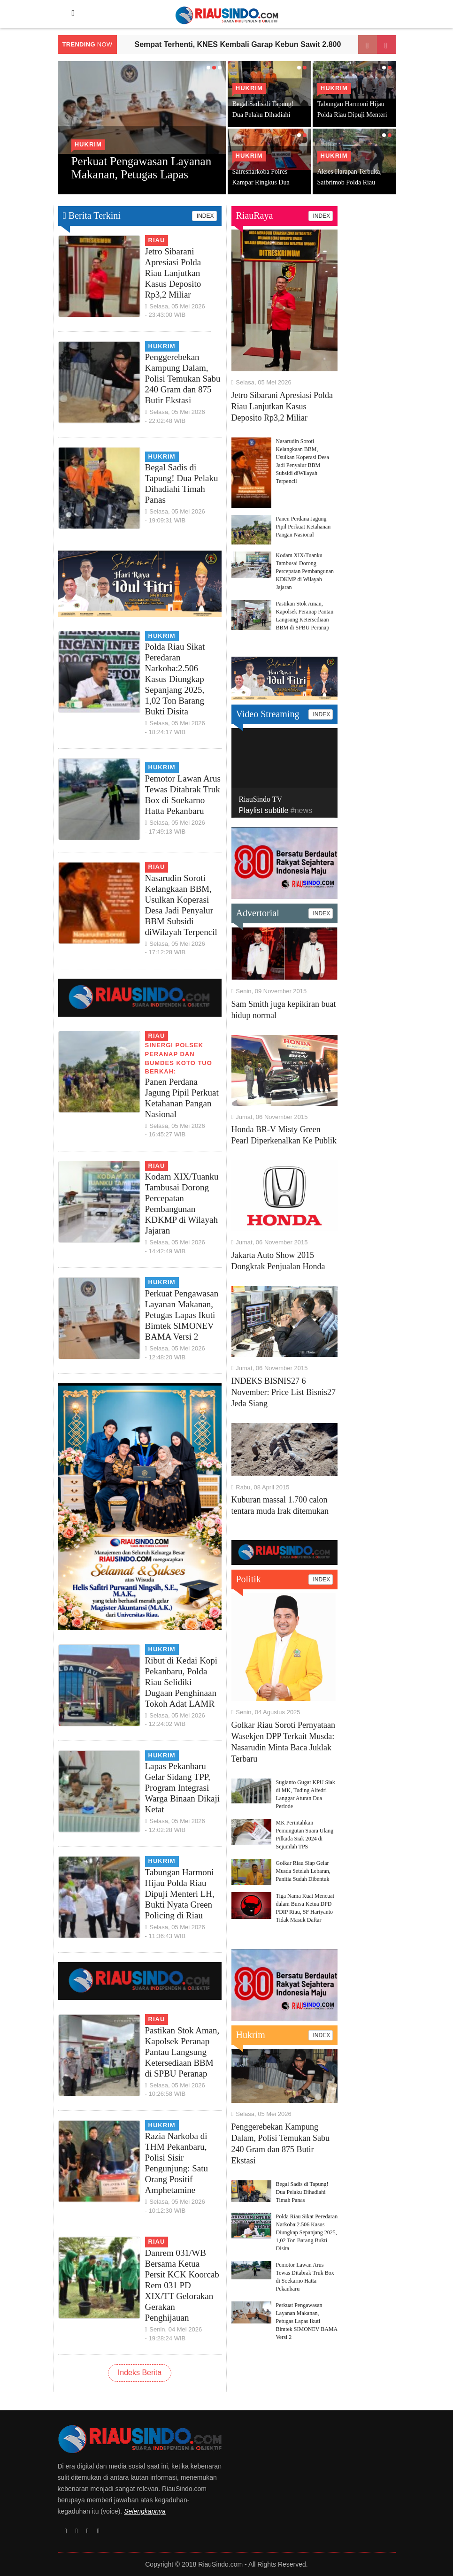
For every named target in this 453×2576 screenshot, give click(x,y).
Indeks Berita (139, 2373)
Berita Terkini (92, 215)
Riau (156, 240)
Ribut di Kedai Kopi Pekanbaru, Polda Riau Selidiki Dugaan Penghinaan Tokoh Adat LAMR (181, 1682)
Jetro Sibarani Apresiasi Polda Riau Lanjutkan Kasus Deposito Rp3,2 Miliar (173, 272)
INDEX (204, 216)
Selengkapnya (145, 2511)
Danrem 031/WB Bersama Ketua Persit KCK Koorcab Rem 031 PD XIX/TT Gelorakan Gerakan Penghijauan (182, 2285)
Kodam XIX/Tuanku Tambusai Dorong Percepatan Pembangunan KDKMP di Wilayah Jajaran (305, 571)
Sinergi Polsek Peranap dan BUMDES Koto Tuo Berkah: (178, 1058)
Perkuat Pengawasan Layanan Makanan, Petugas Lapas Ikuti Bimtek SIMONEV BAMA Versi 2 (182, 1315)
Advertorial (257, 913)
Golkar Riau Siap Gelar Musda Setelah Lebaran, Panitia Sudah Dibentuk (303, 1871)
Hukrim (88, 143)
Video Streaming (267, 714)
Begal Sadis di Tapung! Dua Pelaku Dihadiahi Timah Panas (263, 114)
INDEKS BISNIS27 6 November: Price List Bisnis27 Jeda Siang (283, 1392)
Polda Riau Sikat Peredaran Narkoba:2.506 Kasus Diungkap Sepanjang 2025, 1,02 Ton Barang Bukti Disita (175, 679)
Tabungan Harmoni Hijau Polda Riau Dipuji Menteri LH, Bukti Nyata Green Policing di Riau (180, 1893)
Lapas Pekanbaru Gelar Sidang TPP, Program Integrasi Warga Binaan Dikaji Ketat (182, 1787)
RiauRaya (254, 215)
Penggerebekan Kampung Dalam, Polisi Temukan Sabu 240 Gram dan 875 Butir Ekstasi (183, 378)
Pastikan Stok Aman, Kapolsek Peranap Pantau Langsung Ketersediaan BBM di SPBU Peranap (182, 2051)
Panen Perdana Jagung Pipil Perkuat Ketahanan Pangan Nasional (303, 526)
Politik (248, 1579)
